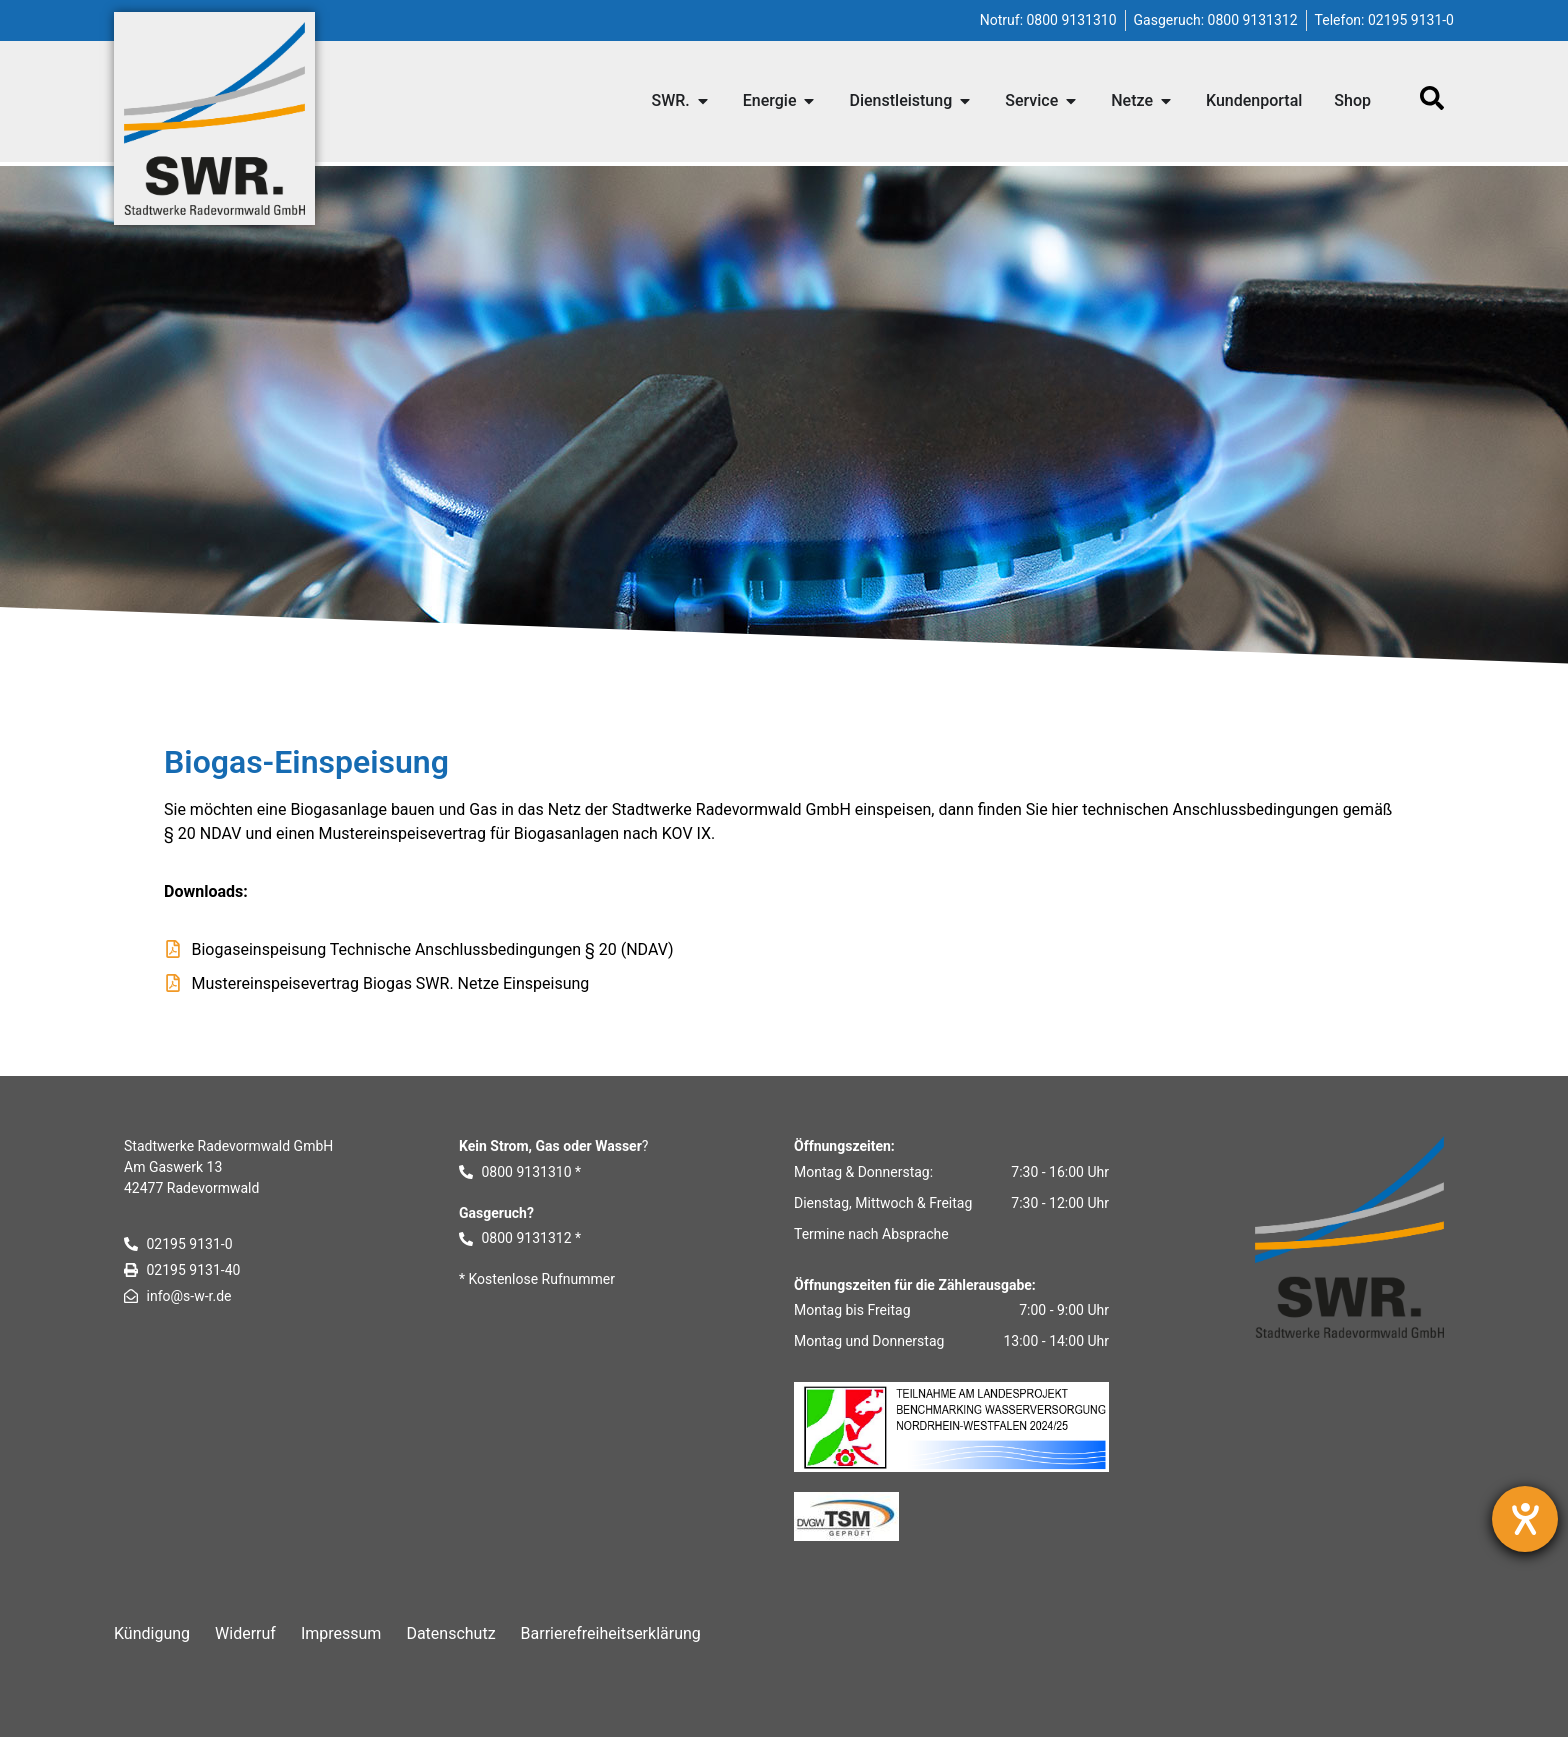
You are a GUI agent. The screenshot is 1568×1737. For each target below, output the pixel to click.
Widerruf (245, 1633)
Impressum (341, 1633)
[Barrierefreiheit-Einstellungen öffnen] (1525, 1519)
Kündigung (152, 1633)
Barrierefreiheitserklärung (611, 1633)
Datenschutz (450, 1633)
